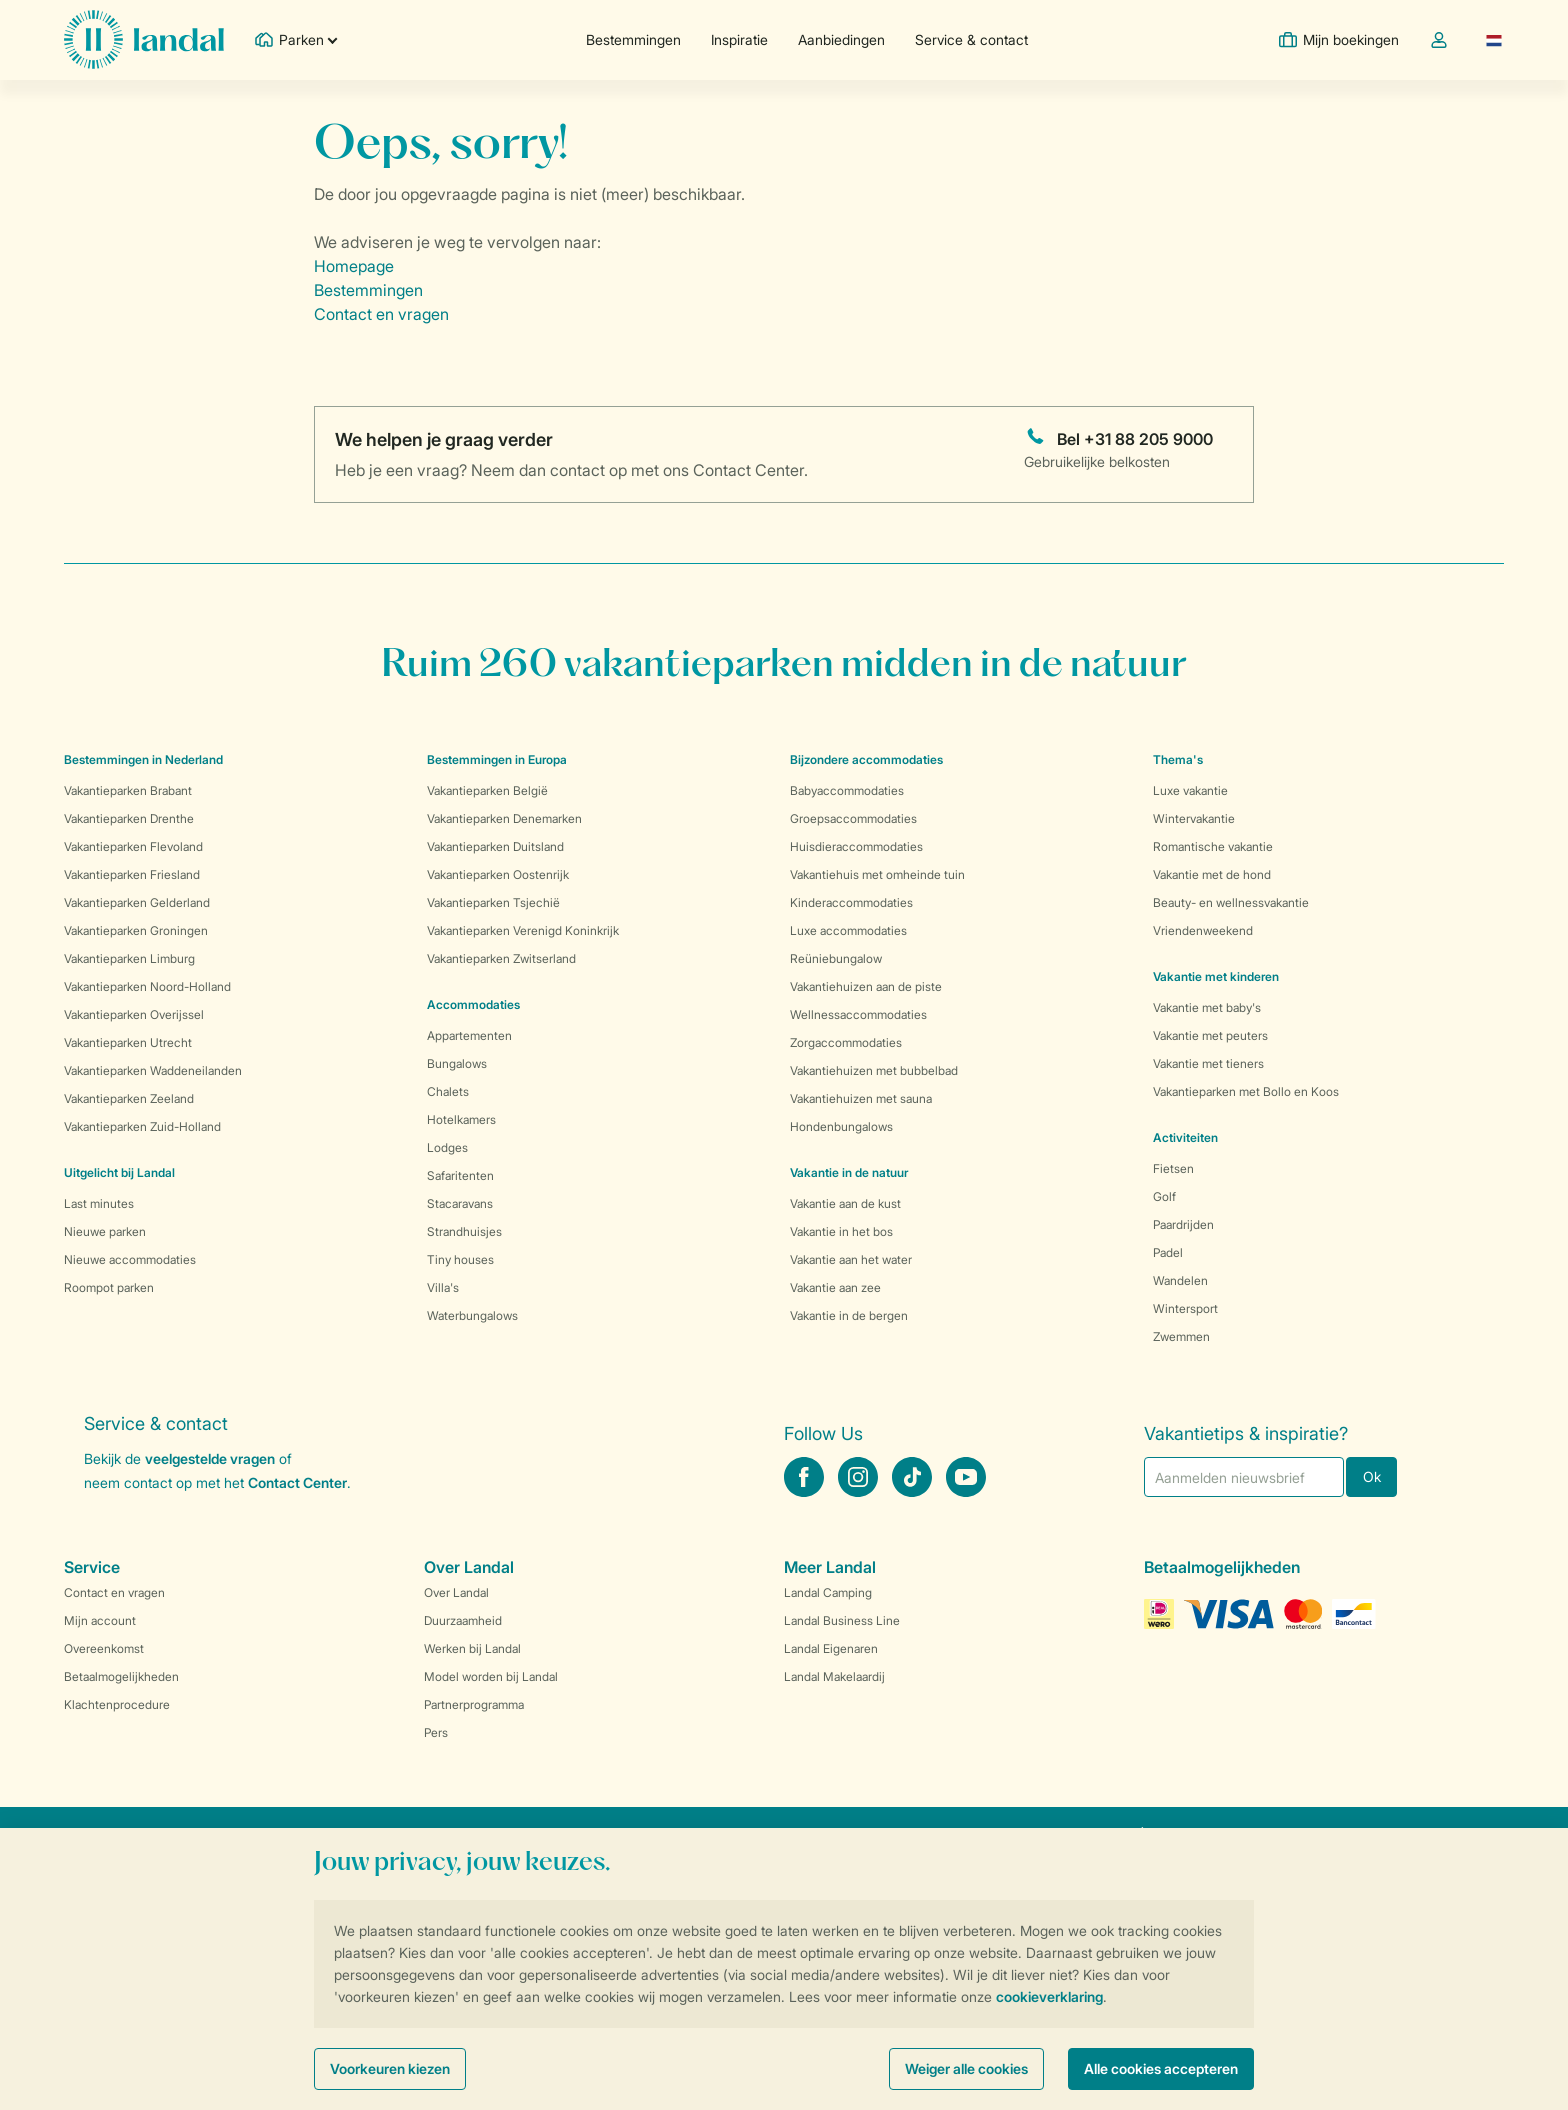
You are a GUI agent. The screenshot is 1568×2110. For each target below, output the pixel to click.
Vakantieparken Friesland (132, 874)
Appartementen (469, 1035)
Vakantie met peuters (1210, 1035)
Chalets (448, 1091)
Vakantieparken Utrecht (128, 1042)
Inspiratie (739, 39)
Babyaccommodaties (847, 790)
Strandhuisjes (464, 1231)
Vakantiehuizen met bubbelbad (874, 1070)
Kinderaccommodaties (851, 902)
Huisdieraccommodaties (856, 846)
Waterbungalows (472, 1315)
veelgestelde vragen (210, 1458)
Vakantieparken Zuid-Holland (142, 1126)
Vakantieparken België (487, 790)
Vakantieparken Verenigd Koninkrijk (523, 930)
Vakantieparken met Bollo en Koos (1246, 1091)
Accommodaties (473, 1004)
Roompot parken (109, 1287)
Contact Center (297, 1482)
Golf (1164, 1196)
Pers (436, 1732)
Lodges (447, 1147)
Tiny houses (460, 1259)
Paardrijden (1183, 1224)
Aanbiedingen (841, 39)
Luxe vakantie (1190, 790)
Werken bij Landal (472, 1648)
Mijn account (100, 1620)
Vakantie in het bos (841, 1231)
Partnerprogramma (474, 1704)
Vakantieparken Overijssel (134, 1014)
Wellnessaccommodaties (858, 1014)
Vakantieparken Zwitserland (501, 958)
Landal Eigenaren (831, 1648)
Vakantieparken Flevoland (133, 846)
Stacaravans (460, 1203)
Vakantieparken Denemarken (504, 818)
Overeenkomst (104, 1648)
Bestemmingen (633, 39)
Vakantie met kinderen (1216, 976)
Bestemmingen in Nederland (143, 759)
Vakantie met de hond (1212, 874)
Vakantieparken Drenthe (129, 818)
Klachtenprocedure (117, 1704)
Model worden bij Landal (491, 1676)
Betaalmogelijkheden (121, 1676)
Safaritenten (460, 1175)
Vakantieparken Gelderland (137, 902)
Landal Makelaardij (834, 1676)
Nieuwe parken (105, 1231)
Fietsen (1173, 1168)
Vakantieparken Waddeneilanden (153, 1070)
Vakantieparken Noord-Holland (147, 986)
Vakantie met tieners (1208, 1063)
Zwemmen (1181, 1336)
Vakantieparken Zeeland (129, 1098)
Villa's (443, 1287)
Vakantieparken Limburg (129, 958)
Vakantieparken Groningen (136, 930)
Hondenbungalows (841, 1126)
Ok (1372, 1476)
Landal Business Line (842, 1620)
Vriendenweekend (1203, 930)
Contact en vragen (381, 314)
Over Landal (456, 1592)
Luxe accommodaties (848, 930)
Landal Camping (828, 1592)
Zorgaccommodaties (846, 1042)
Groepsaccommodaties (853, 818)
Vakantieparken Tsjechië (493, 902)
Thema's (1178, 759)
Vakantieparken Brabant (128, 790)
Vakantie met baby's (1207, 1007)
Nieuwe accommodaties (130, 1259)
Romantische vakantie (1213, 846)
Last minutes (99, 1203)
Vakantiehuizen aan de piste (866, 986)
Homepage (354, 266)
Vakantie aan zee (835, 1287)
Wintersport (1185, 1308)
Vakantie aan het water (851, 1259)
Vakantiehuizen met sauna (861, 1098)
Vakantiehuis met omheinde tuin (877, 874)
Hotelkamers (461, 1119)
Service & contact (971, 39)
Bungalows (457, 1063)
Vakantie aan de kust (845, 1203)
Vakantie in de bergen (849, 1315)
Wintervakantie (1194, 818)
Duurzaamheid (463, 1620)
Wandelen (1180, 1280)
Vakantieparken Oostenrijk (498, 874)
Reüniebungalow (836, 958)
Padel (1168, 1252)
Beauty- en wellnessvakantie (1231, 902)
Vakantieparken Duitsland (495, 846)
